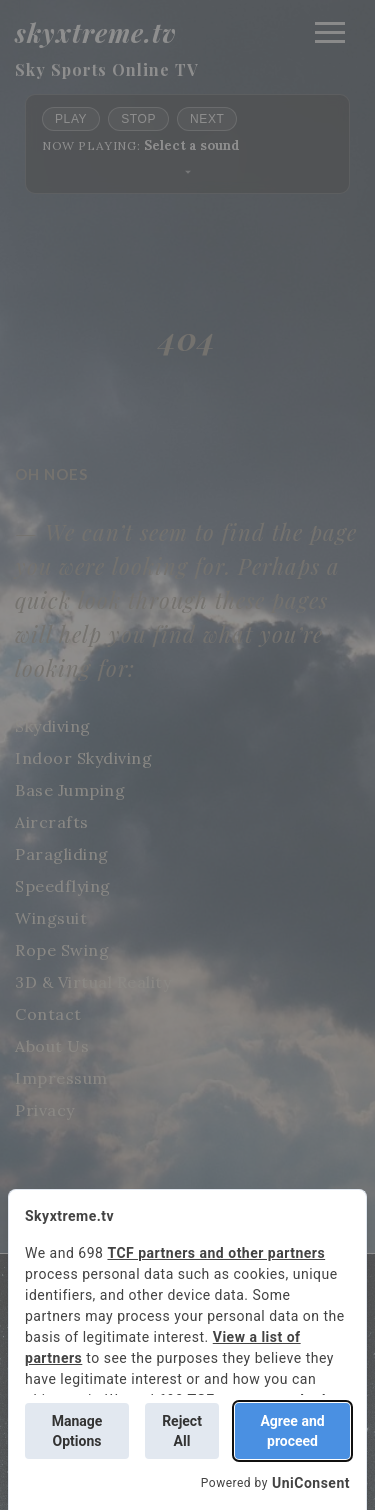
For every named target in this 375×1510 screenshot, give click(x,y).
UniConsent (311, 1483)
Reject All (182, 1431)
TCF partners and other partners (216, 1253)
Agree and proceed (292, 1431)
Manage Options (77, 1431)
